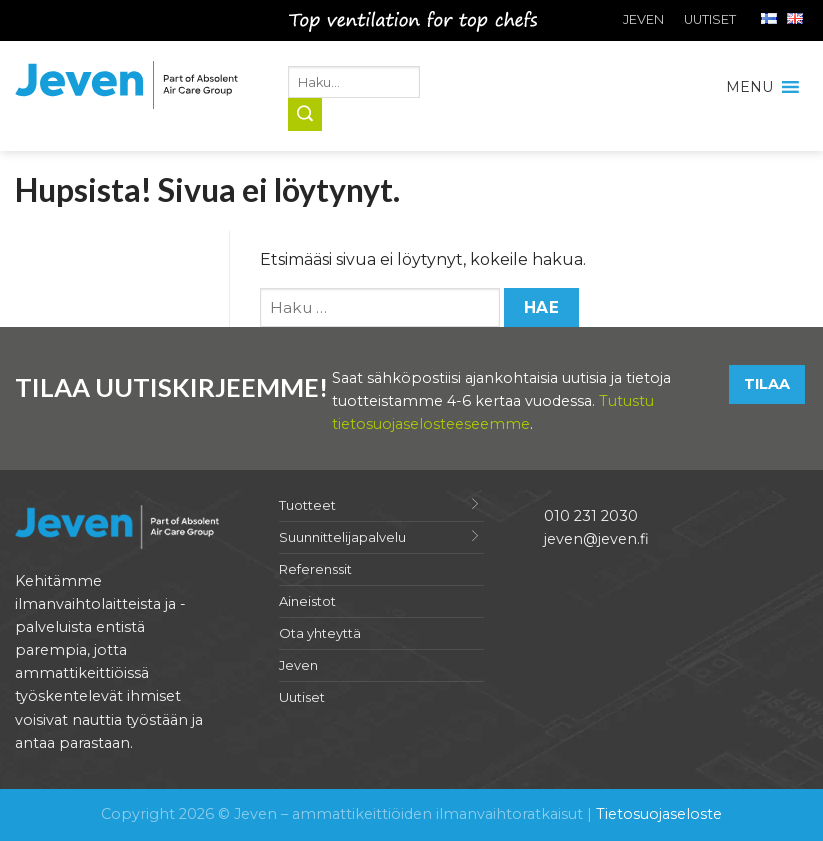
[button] (749, 87)
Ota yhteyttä (320, 633)
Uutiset (710, 19)
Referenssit (315, 569)
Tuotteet (307, 505)
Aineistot (307, 601)
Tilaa (767, 384)
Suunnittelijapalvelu (342, 537)
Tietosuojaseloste (659, 814)
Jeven (643, 19)
